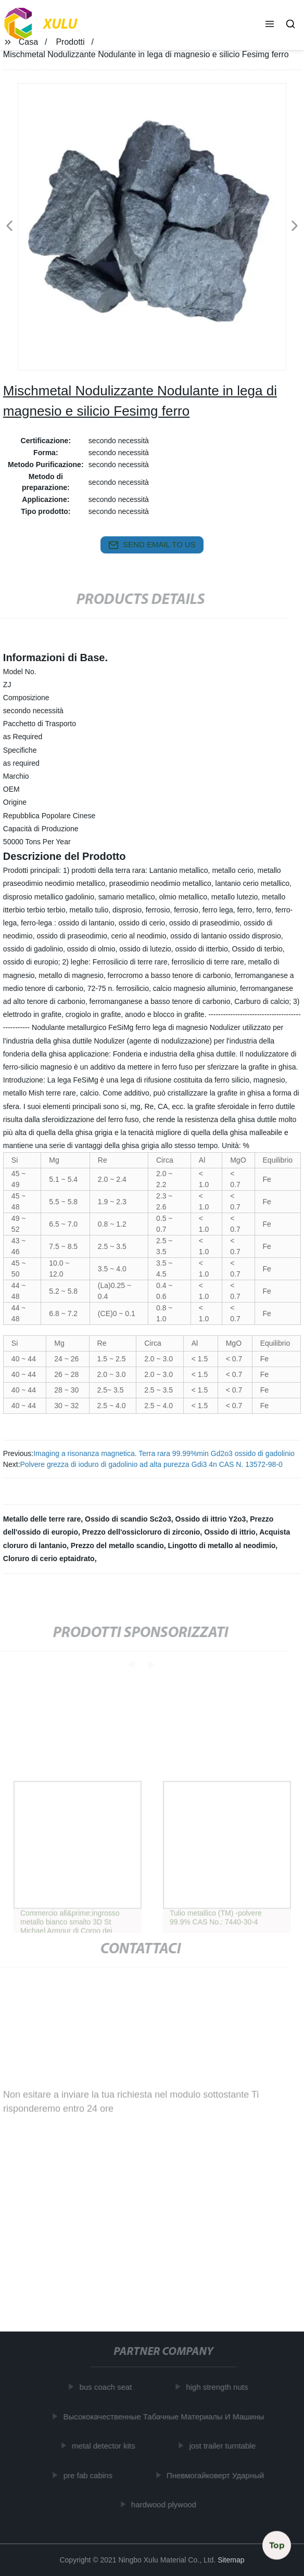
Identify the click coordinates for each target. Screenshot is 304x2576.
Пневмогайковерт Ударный (217, 2475)
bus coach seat (108, 2386)
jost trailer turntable (225, 2445)
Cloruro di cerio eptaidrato (49, 1558)
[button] (269, 25)
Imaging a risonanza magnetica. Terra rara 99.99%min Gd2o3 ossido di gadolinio (164, 1453)
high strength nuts (219, 2386)
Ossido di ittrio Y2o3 (210, 1519)
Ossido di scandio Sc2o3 (128, 1519)
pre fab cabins (90, 2475)
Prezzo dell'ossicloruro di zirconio (141, 1532)
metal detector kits (105, 2445)
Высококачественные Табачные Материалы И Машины (166, 2416)
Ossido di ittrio (230, 1532)
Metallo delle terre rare (42, 1519)
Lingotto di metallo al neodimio (221, 1545)
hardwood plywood (165, 2504)
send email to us (152, 545)
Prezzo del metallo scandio (117, 1545)
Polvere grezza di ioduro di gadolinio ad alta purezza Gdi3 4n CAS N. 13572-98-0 (151, 1464)
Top (277, 2544)
